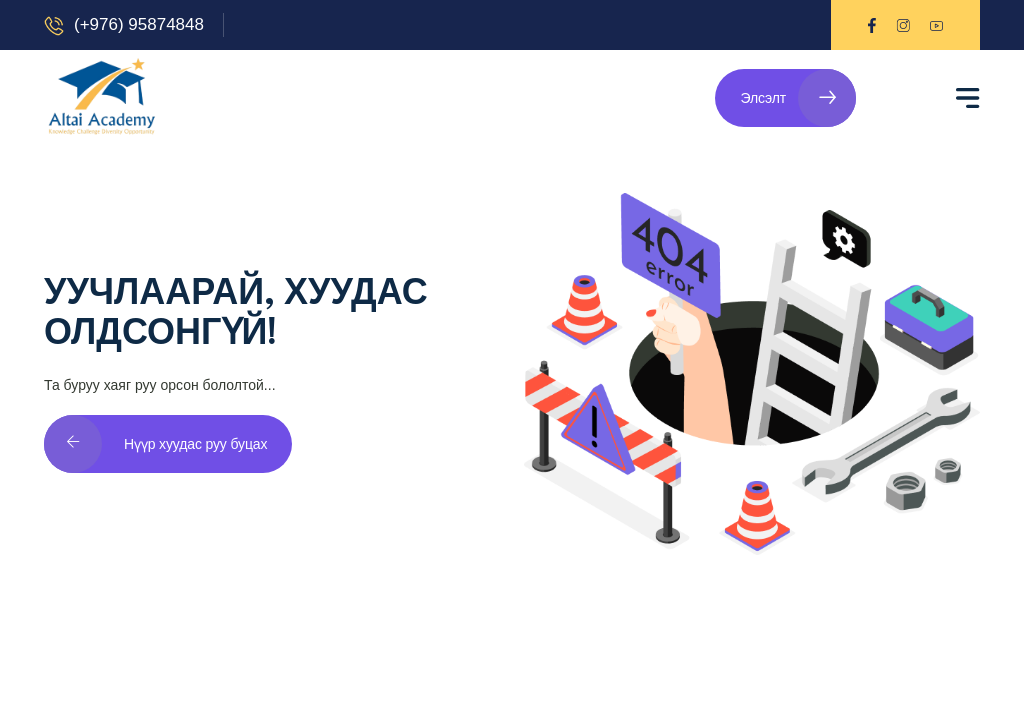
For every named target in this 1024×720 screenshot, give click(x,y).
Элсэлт (798, 98)
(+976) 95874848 (139, 24)
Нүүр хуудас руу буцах (155, 444)
